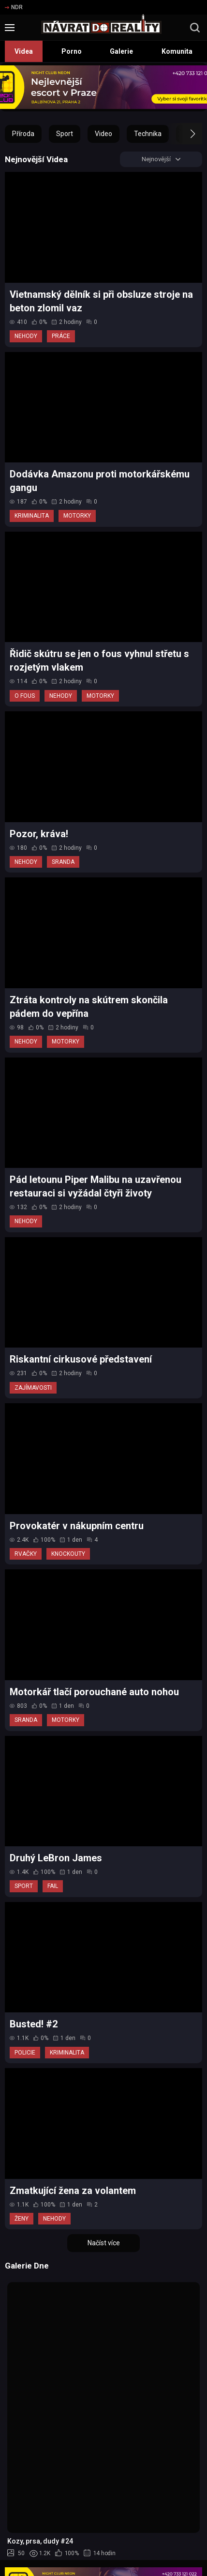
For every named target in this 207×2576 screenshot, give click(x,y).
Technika (148, 134)
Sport (64, 134)
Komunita (177, 51)
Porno (71, 51)
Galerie (121, 51)
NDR (14, 7)
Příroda (23, 134)
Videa (24, 51)
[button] (184, 133)
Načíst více (104, 2245)
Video (103, 134)
